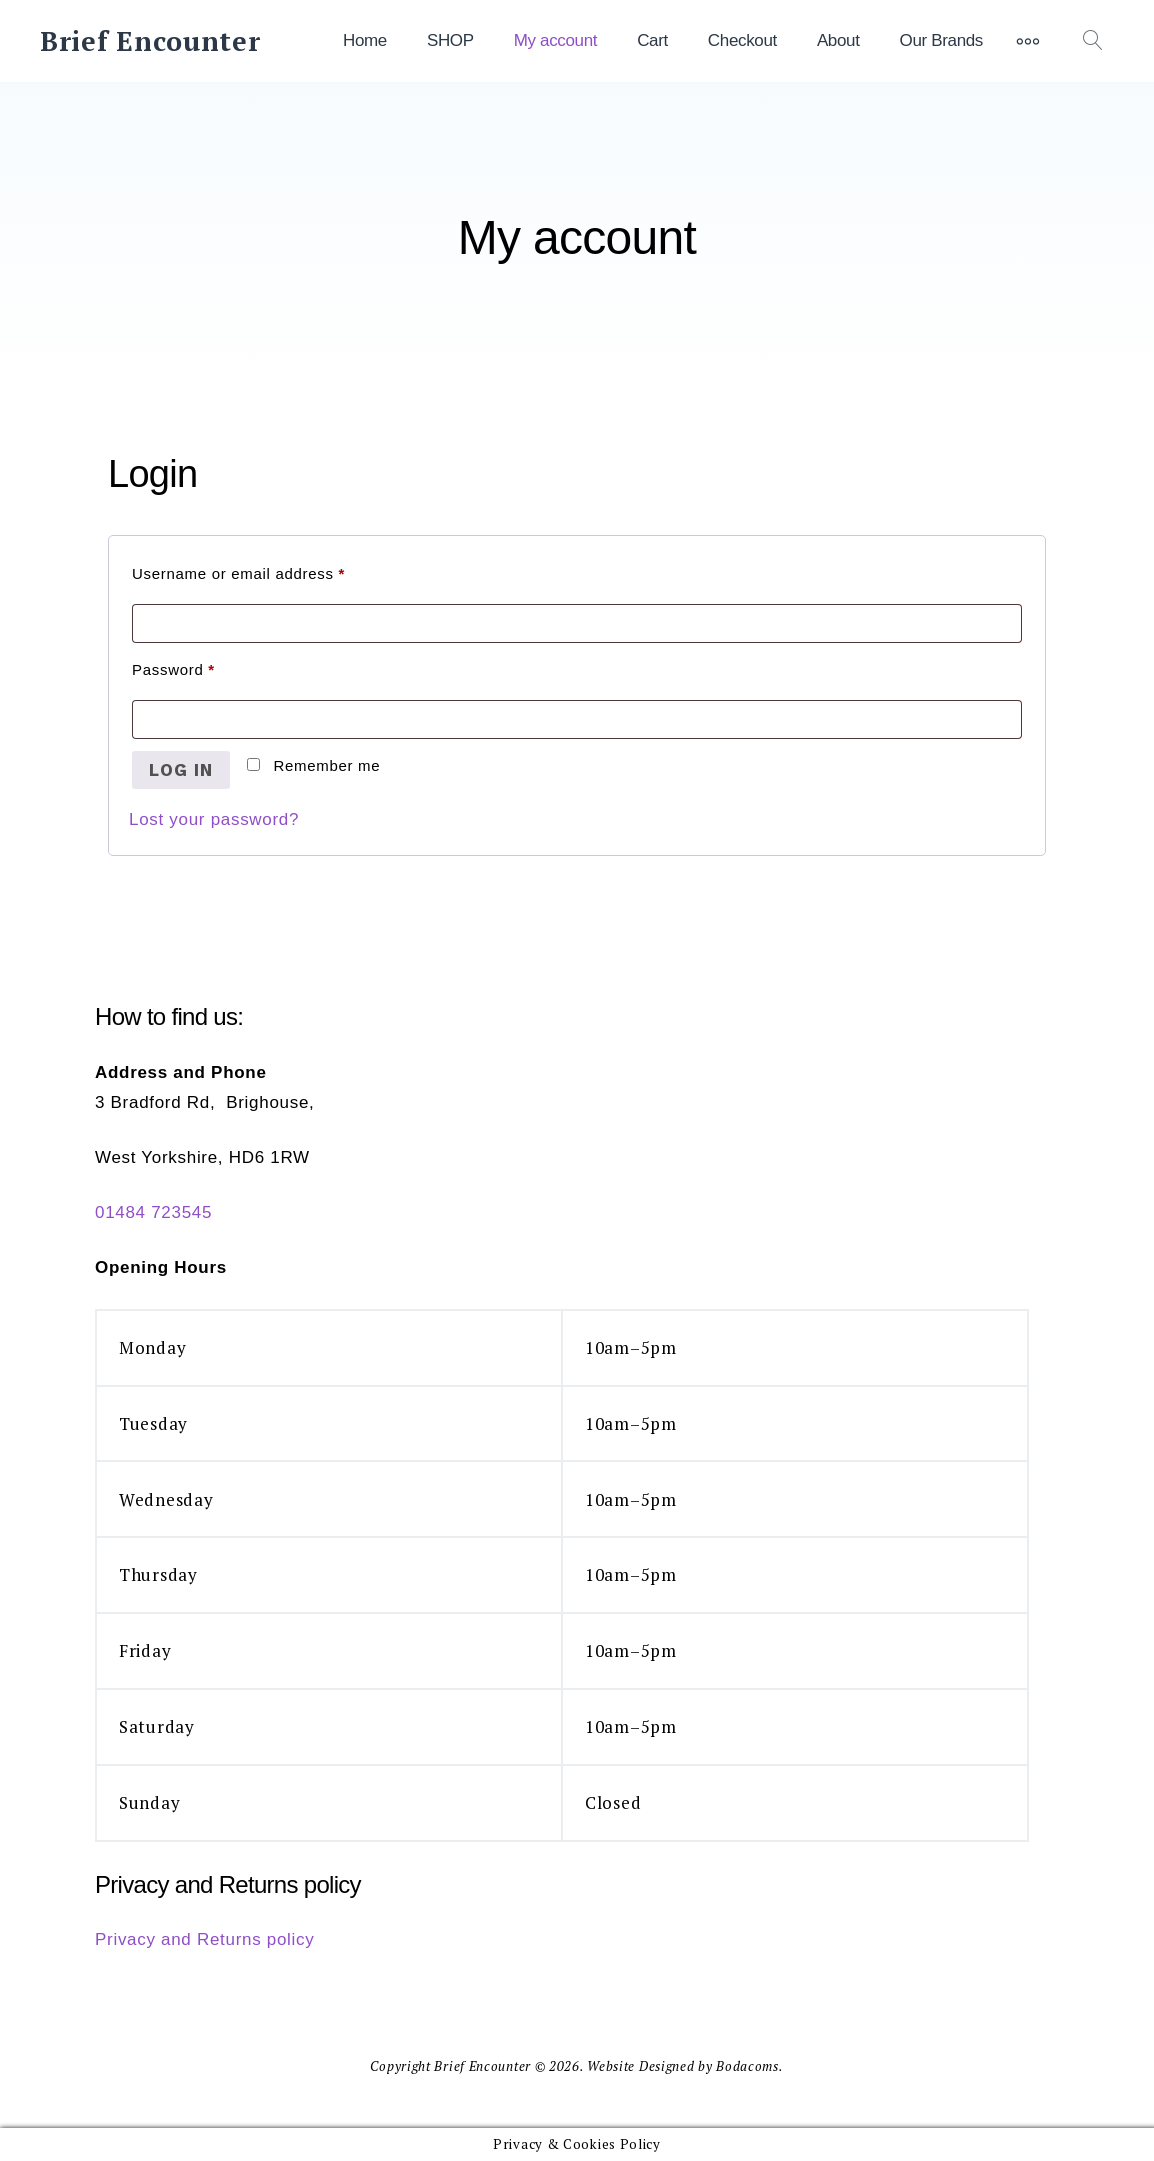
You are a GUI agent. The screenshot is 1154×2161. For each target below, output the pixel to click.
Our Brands (941, 40)
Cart (652, 40)
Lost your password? (214, 819)
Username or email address (271, 570)
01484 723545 (153, 1212)
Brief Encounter (150, 41)
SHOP (450, 40)
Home (365, 40)
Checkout (742, 40)
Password (206, 666)
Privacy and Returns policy (204, 1939)
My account (555, 40)
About (838, 40)
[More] (1028, 41)
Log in (181, 770)
